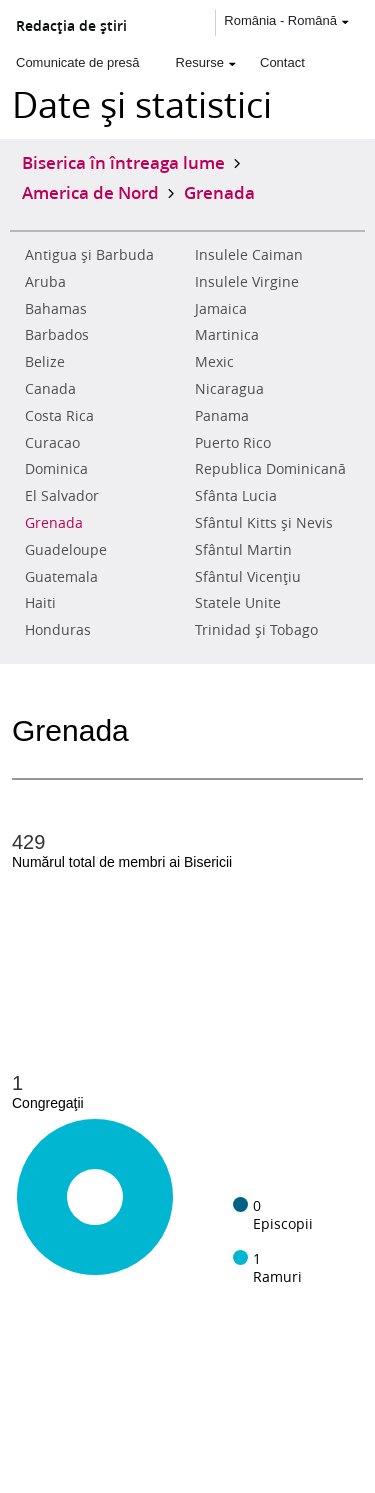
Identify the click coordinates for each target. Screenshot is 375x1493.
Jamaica (221, 309)
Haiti (40, 603)
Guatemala (61, 577)
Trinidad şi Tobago (256, 630)
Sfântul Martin (243, 550)
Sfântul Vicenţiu (248, 577)
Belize (45, 362)
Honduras (58, 630)
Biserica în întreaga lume (123, 162)
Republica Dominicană (270, 469)
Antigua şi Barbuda (89, 255)
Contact (282, 62)
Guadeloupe (66, 550)
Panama (222, 416)
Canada (50, 389)
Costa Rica (59, 416)
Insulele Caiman (249, 255)
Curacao (52, 443)
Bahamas (56, 309)
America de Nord (90, 192)
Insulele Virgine (247, 282)
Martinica (227, 335)
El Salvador (62, 496)
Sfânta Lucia (236, 496)
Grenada (54, 523)
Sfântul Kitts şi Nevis (264, 523)
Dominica (56, 469)
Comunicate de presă (78, 62)
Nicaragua (229, 389)
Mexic (214, 362)
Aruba (45, 282)
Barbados (57, 335)
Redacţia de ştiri (71, 26)
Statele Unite (238, 603)
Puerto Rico (233, 443)
